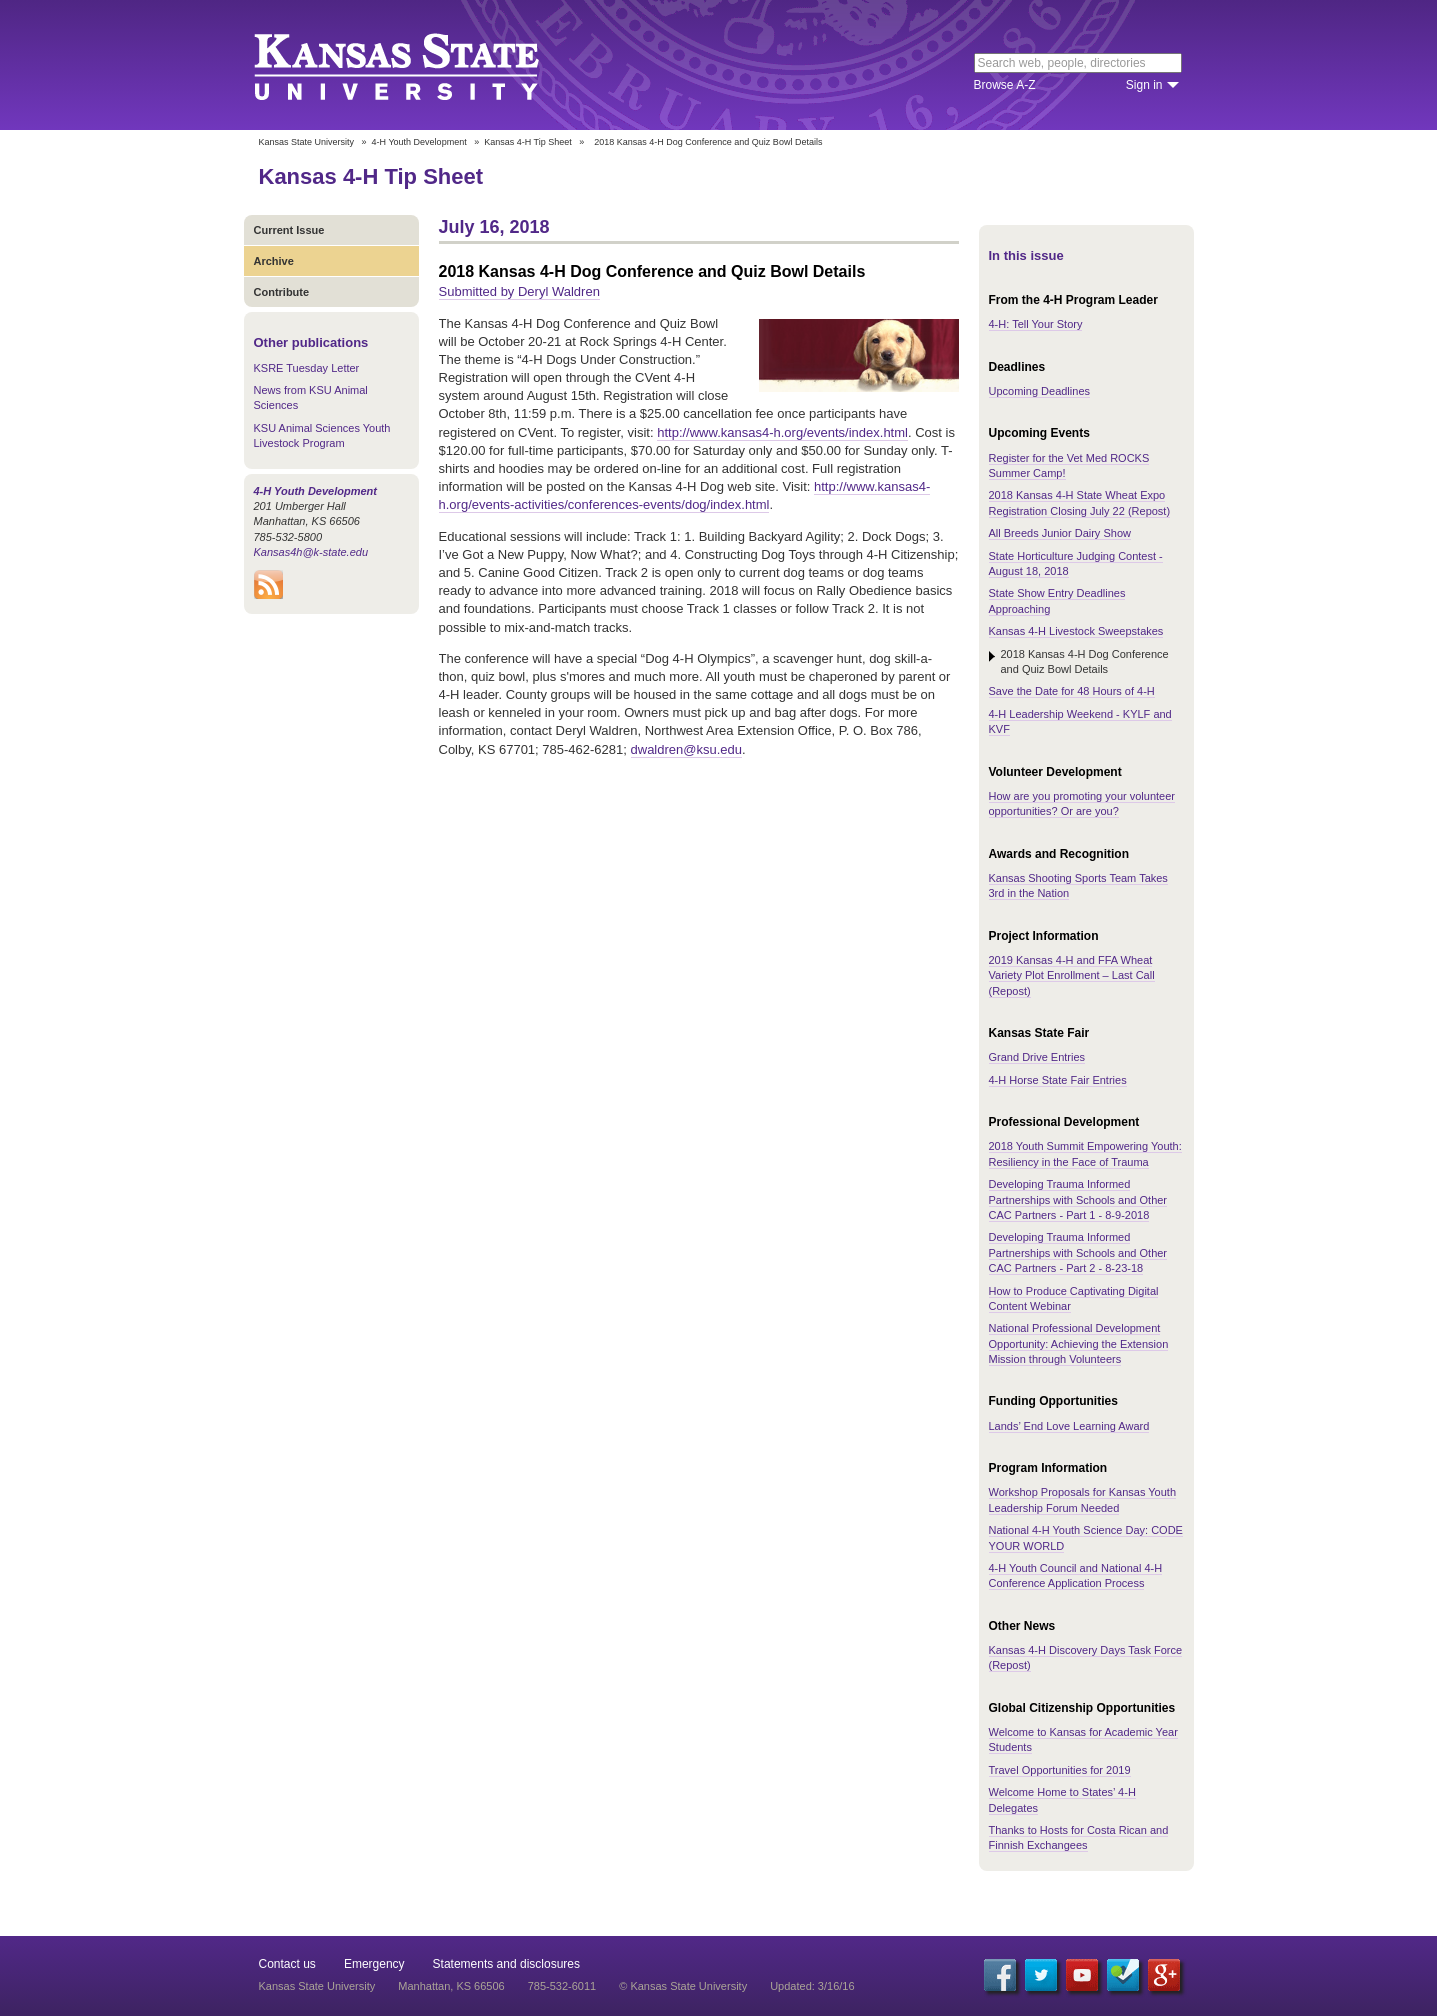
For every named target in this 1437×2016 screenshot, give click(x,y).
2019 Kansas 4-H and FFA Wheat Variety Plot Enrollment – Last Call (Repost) (1072, 975)
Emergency (374, 1964)
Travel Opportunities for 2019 (1060, 1770)
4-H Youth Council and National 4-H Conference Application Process (1076, 1575)
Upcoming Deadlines (1040, 391)
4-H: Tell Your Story (1036, 324)
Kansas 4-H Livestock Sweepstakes (1076, 631)
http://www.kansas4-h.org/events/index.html (782, 432)
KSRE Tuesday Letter (307, 368)
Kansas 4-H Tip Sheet (528, 142)
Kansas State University (421, 65)
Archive (274, 261)
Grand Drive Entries (1037, 1057)
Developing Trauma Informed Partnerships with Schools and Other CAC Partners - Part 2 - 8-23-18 (1078, 1252)
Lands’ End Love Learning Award (1069, 1426)
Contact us (287, 1964)
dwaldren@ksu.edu (686, 749)
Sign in (1144, 85)
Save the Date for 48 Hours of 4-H (1072, 691)
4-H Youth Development (419, 142)
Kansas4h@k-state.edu (311, 552)
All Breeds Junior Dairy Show (1060, 533)
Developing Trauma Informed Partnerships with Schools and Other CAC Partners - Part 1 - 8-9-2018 (1078, 1199)
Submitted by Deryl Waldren (519, 291)
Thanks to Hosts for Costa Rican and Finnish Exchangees (1079, 1837)
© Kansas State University (683, 1986)
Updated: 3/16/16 (812, 1986)
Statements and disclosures (506, 1964)
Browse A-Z (1005, 85)
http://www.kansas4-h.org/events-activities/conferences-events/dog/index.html (685, 495)
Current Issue (289, 230)
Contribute (282, 292)
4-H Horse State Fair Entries (1058, 1080)
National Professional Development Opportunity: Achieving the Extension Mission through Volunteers (1079, 1343)
